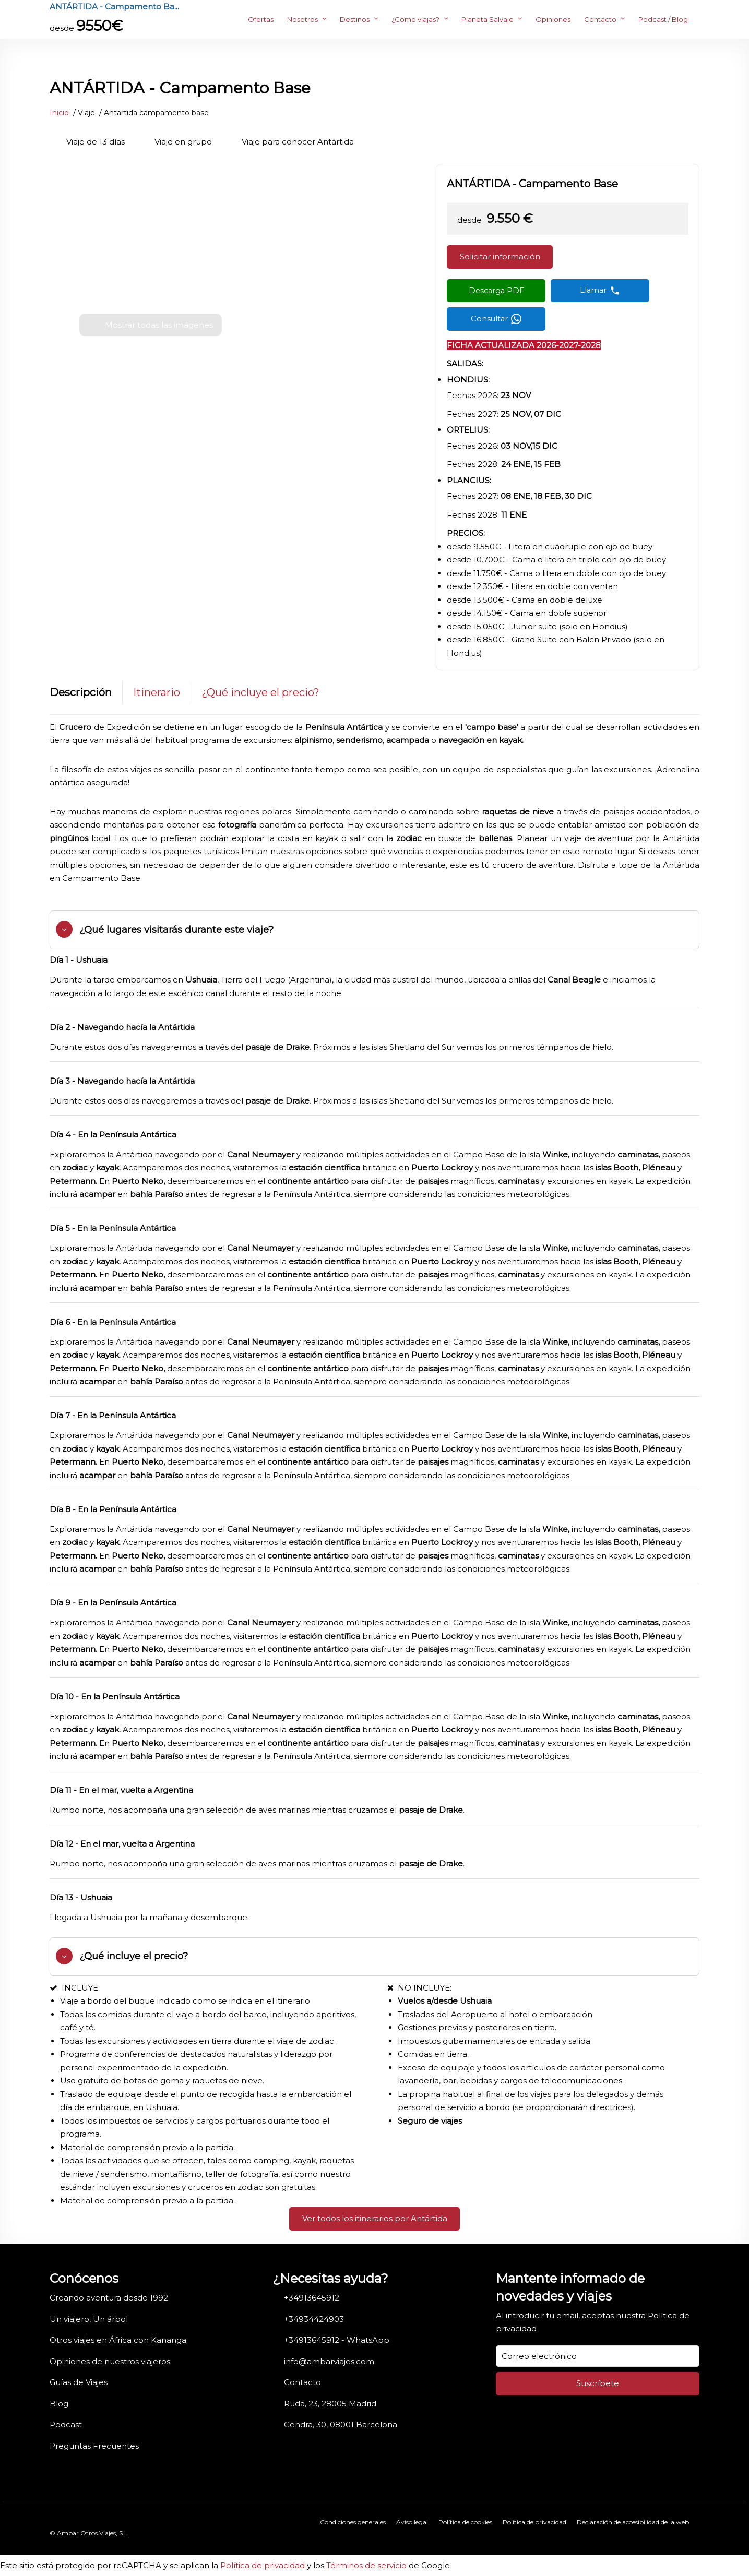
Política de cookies (465, 2522)
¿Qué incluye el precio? (260, 692)
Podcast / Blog (663, 19)
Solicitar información (500, 256)
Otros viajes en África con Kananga (118, 2340)
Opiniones (553, 19)
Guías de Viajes (79, 2382)
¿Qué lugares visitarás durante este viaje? (176, 930)
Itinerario (156, 692)
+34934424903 (314, 2319)
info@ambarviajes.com (329, 2361)
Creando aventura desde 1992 (109, 2298)
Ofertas (261, 19)
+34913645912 (311, 2298)
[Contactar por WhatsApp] (496, 319)
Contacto (600, 19)
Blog (59, 2404)
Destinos (355, 19)
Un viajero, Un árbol (89, 2319)
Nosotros (302, 19)
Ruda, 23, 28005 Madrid (330, 2404)
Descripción (81, 692)
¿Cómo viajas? (415, 19)
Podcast (66, 2424)
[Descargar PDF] (496, 291)
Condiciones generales (353, 2522)
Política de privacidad (534, 2522)
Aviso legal (412, 2522)
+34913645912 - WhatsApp (336, 2340)
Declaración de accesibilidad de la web (633, 2522)
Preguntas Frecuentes (94, 2446)
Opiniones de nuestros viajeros (110, 2361)
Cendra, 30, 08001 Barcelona (340, 2424)
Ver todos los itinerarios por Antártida (374, 2218)
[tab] (374, 929)
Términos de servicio (366, 2565)
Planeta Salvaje (487, 19)
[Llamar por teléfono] (600, 291)
